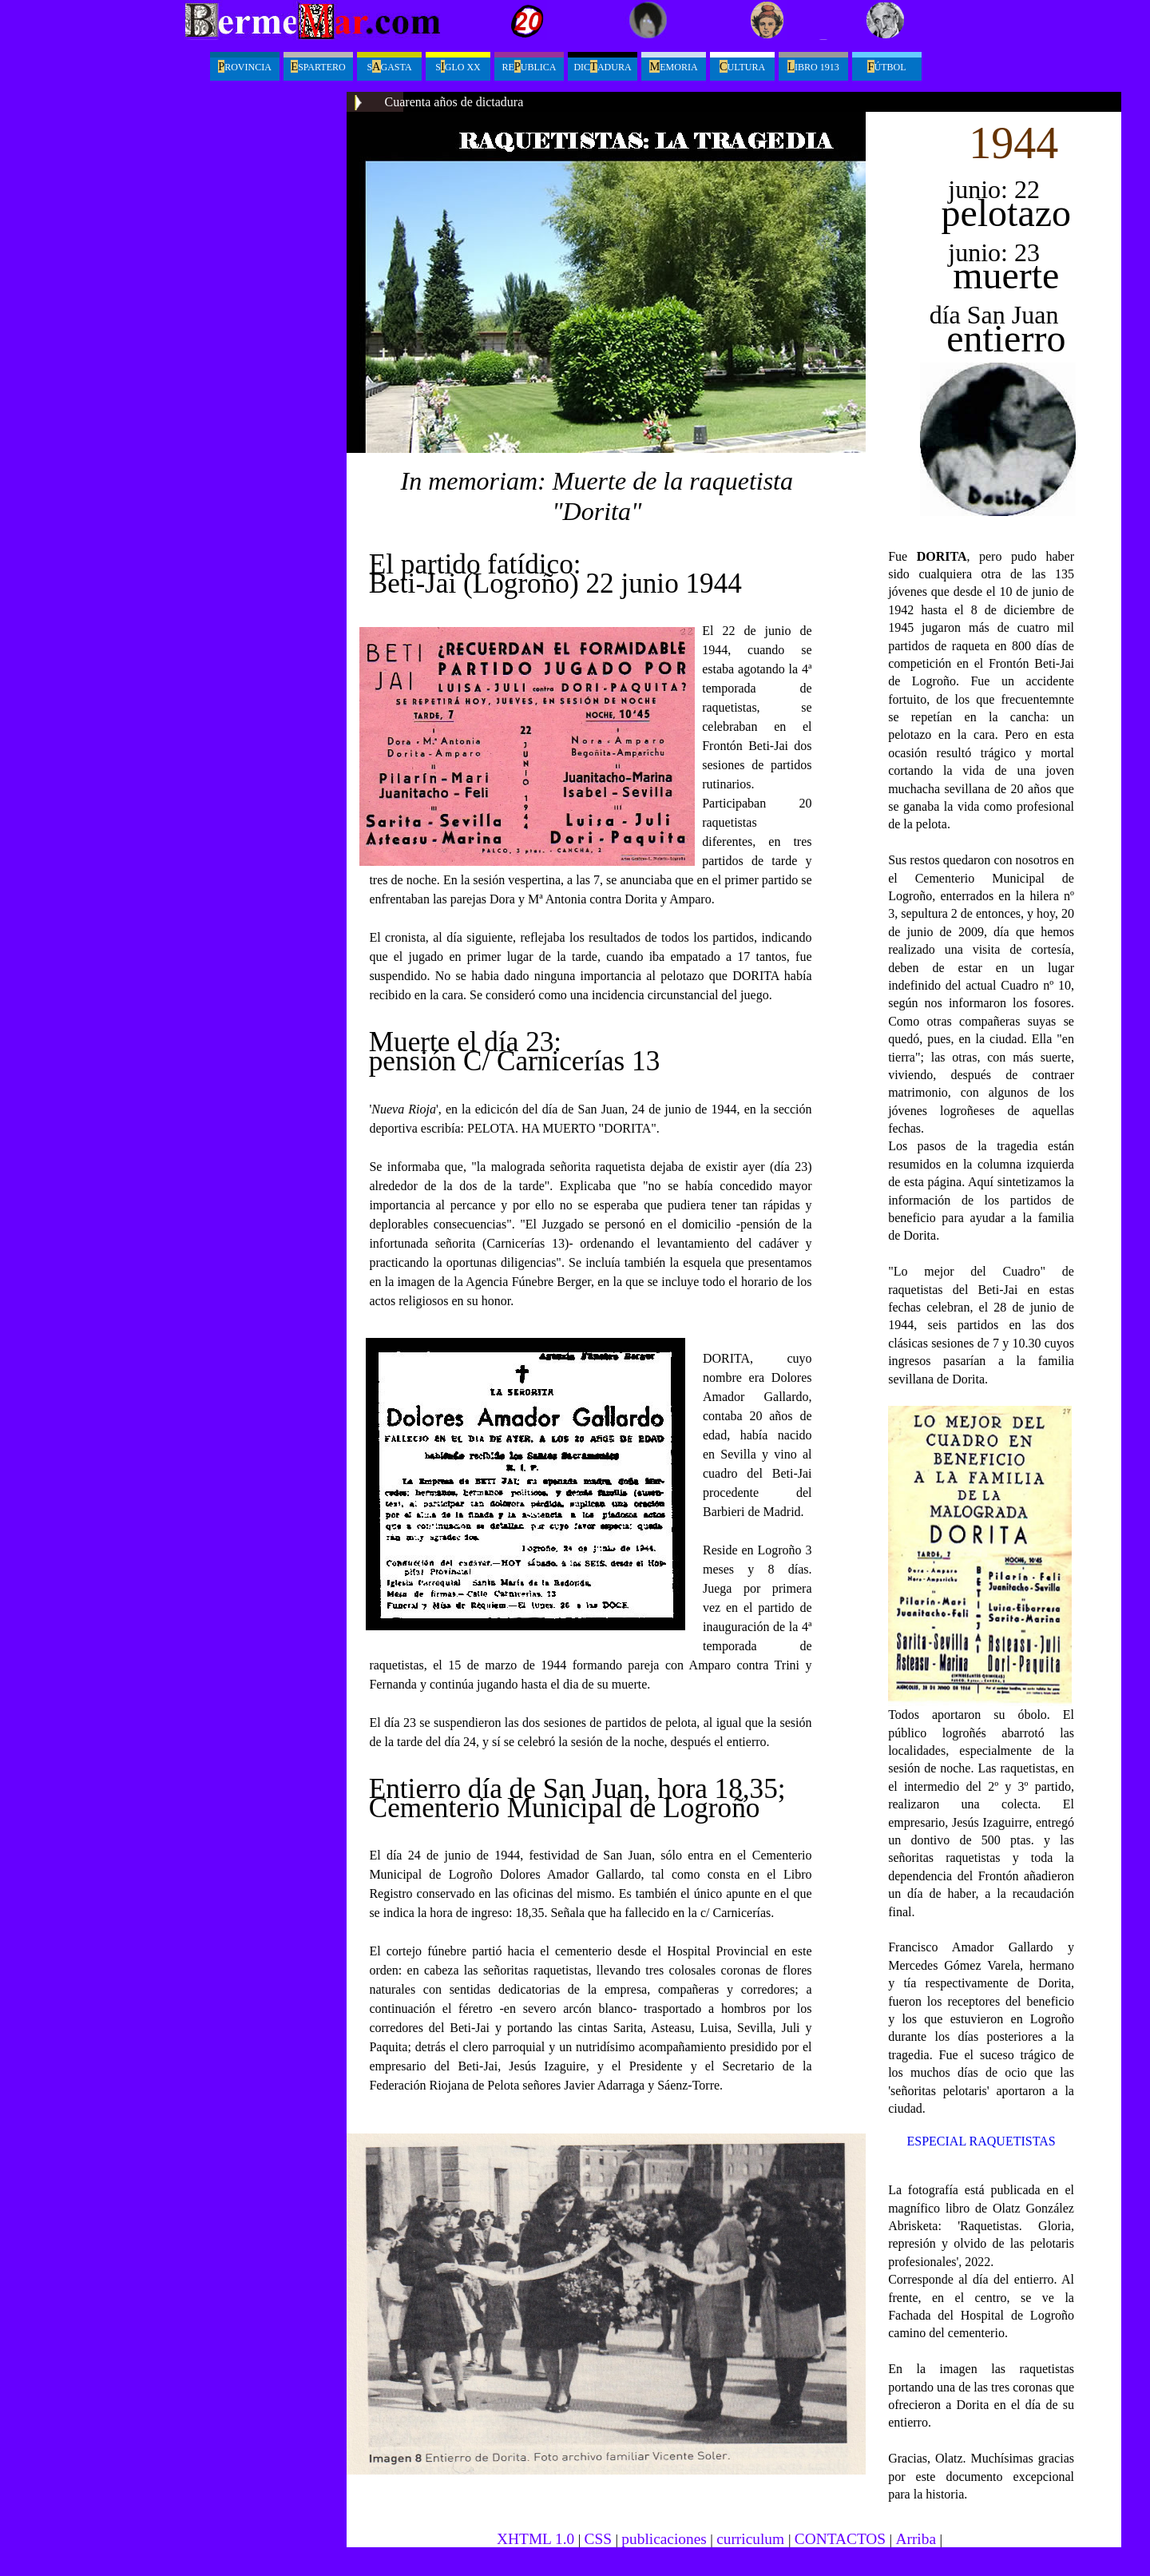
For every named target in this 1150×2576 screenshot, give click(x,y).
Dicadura (602, 66)
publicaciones (663, 2538)
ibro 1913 (813, 66)
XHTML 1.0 (535, 2538)
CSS (598, 2538)
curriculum (752, 2538)
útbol (886, 66)
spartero (318, 66)
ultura (742, 66)
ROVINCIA (245, 66)
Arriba (915, 2538)
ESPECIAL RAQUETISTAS (981, 2141)
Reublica (529, 66)
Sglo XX (457, 66)
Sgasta (389, 66)
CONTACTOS (840, 2538)
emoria (673, 66)
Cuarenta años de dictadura (454, 102)
